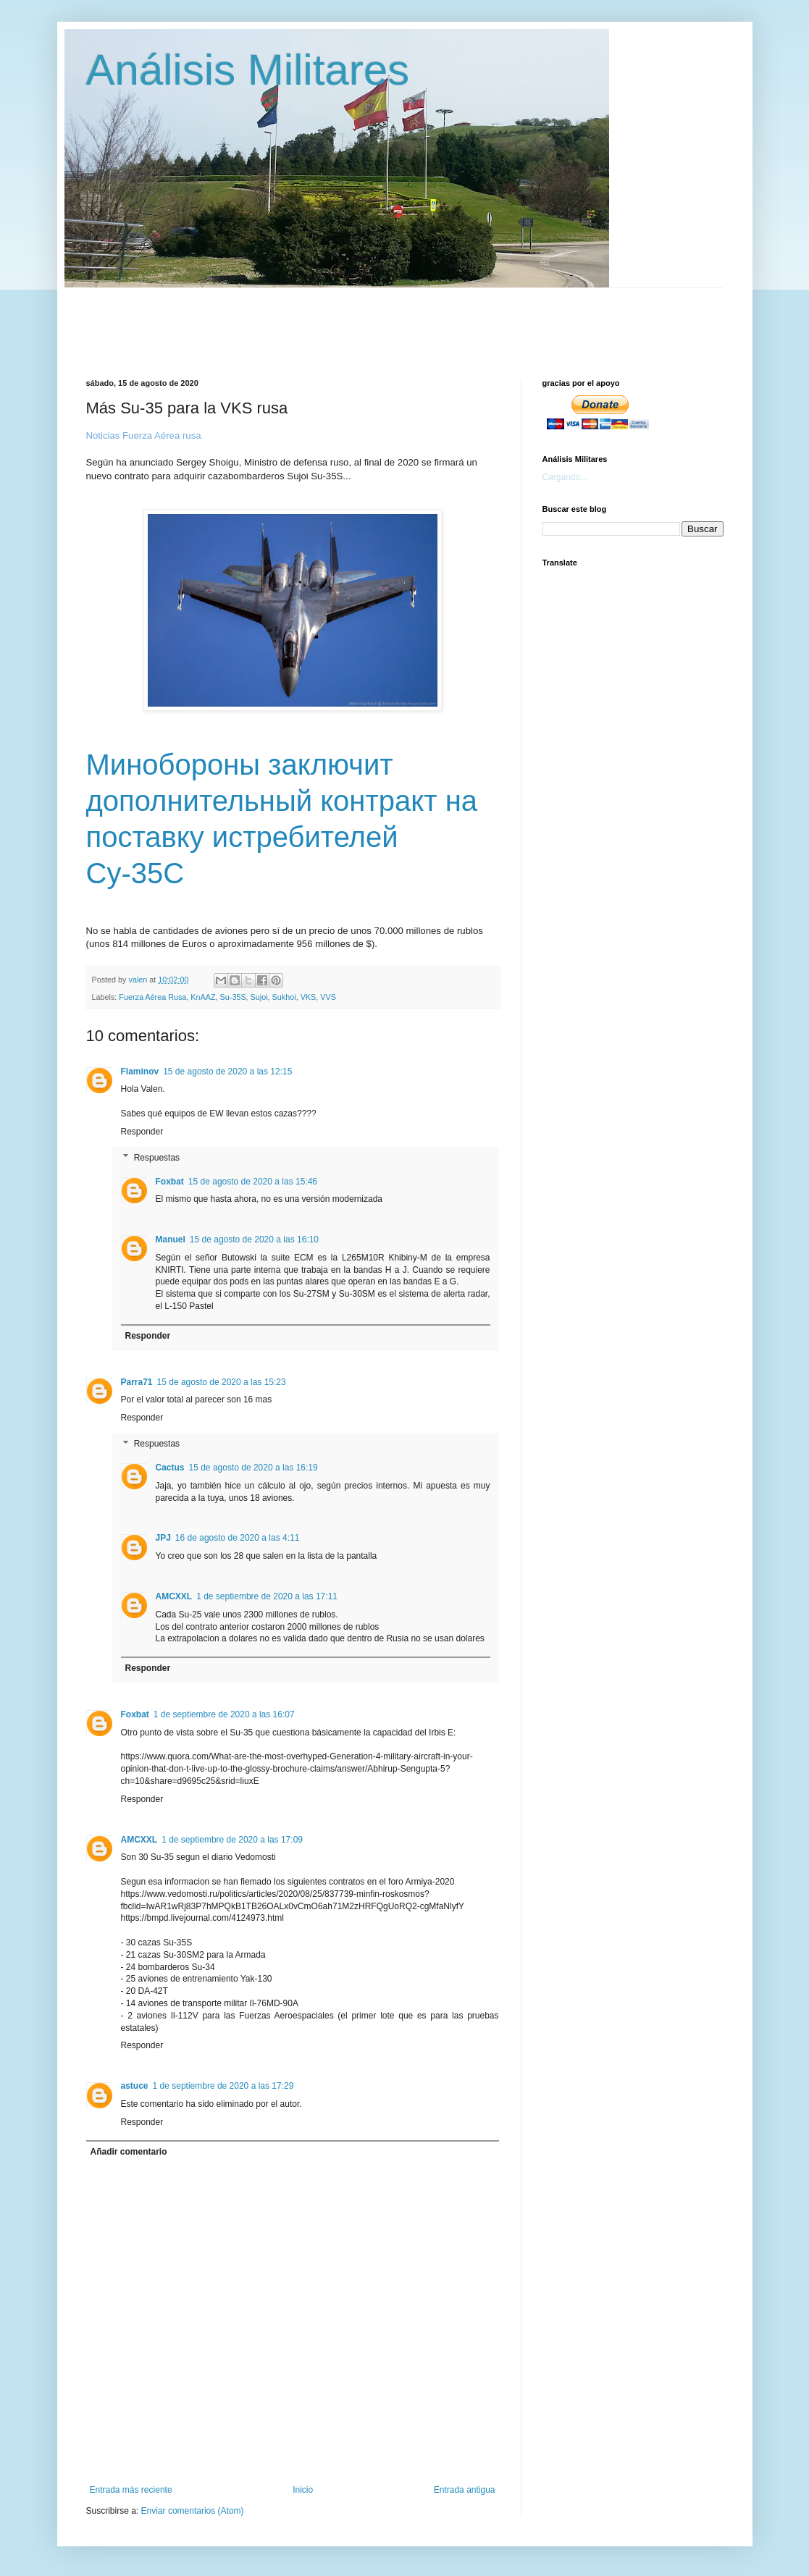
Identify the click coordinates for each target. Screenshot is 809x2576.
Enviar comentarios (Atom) (192, 2511)
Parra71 (137, 1382)
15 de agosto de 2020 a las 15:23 (221, 1382)
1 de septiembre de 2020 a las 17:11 (267, 1596)
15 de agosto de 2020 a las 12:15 (227, 1071)
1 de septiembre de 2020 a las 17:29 (223, 2086)
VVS (328, 997)
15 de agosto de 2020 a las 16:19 (253, 1467)
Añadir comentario (129, 2152)
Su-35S (233, 997)
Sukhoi (284, 997)
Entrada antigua (464, 2490)
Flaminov (140, 1071)
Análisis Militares (248, 70)
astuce (134, 2086)
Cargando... (565, 477)
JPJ (163, 1538)
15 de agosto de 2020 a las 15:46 (252, 1182)
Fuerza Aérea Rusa (152, 997)
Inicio (303, 2490)
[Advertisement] (437, 320)
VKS (309, 997)
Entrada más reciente (131, 2490)
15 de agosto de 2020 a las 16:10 (254, 1239)
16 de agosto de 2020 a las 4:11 (237, 1538)
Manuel (170, 1239)
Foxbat (170, 1182)
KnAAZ (202, 997)
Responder (142, 1132)
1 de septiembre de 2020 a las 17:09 (232, 1840)
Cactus (170, 1467)
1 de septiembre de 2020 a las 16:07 (224, 1714)
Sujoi (259, 997)
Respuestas (157, 1158)
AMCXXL (174, 1596)
